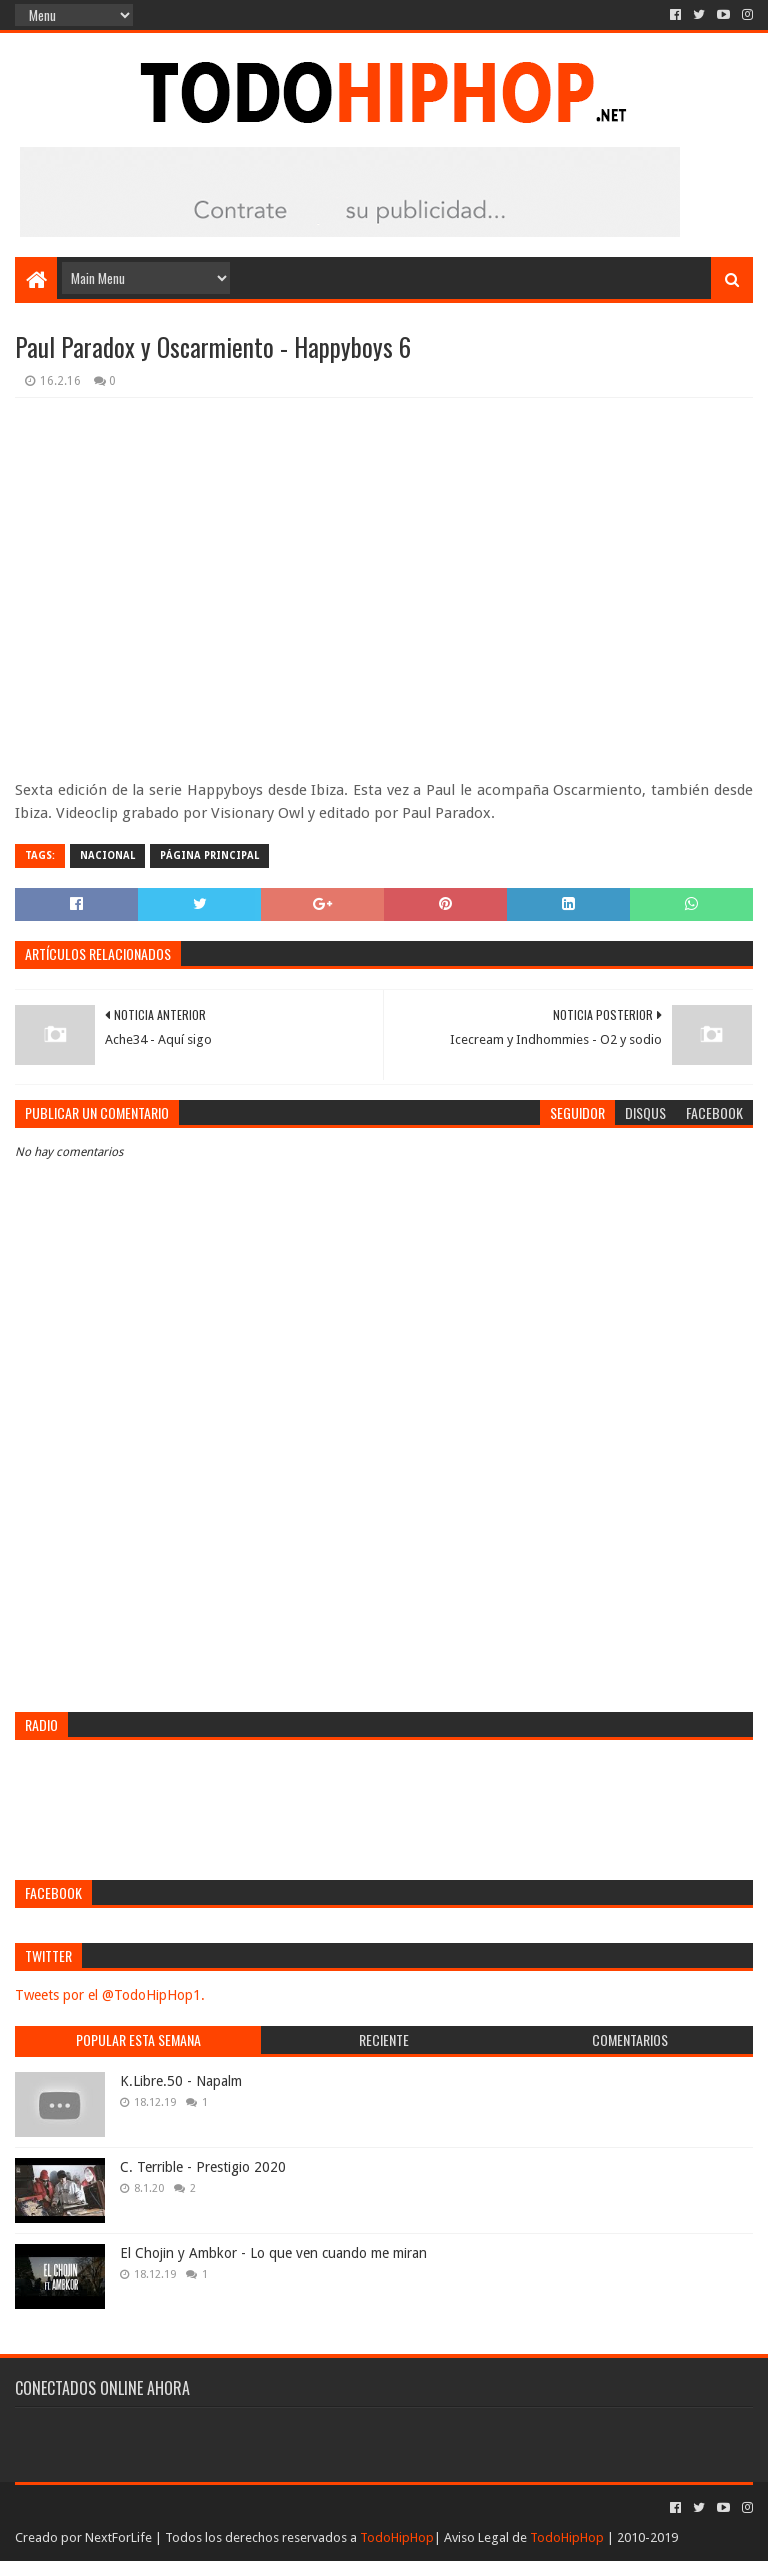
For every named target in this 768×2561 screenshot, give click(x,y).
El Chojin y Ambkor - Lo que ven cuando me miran (273, 2253)
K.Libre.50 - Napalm (181, 2081)
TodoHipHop (397, 2537)
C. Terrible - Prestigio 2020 (203, 2167)
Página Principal (209, 855)
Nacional (107, 855)
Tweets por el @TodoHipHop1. (110, 1995)
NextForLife (118, 2537)
